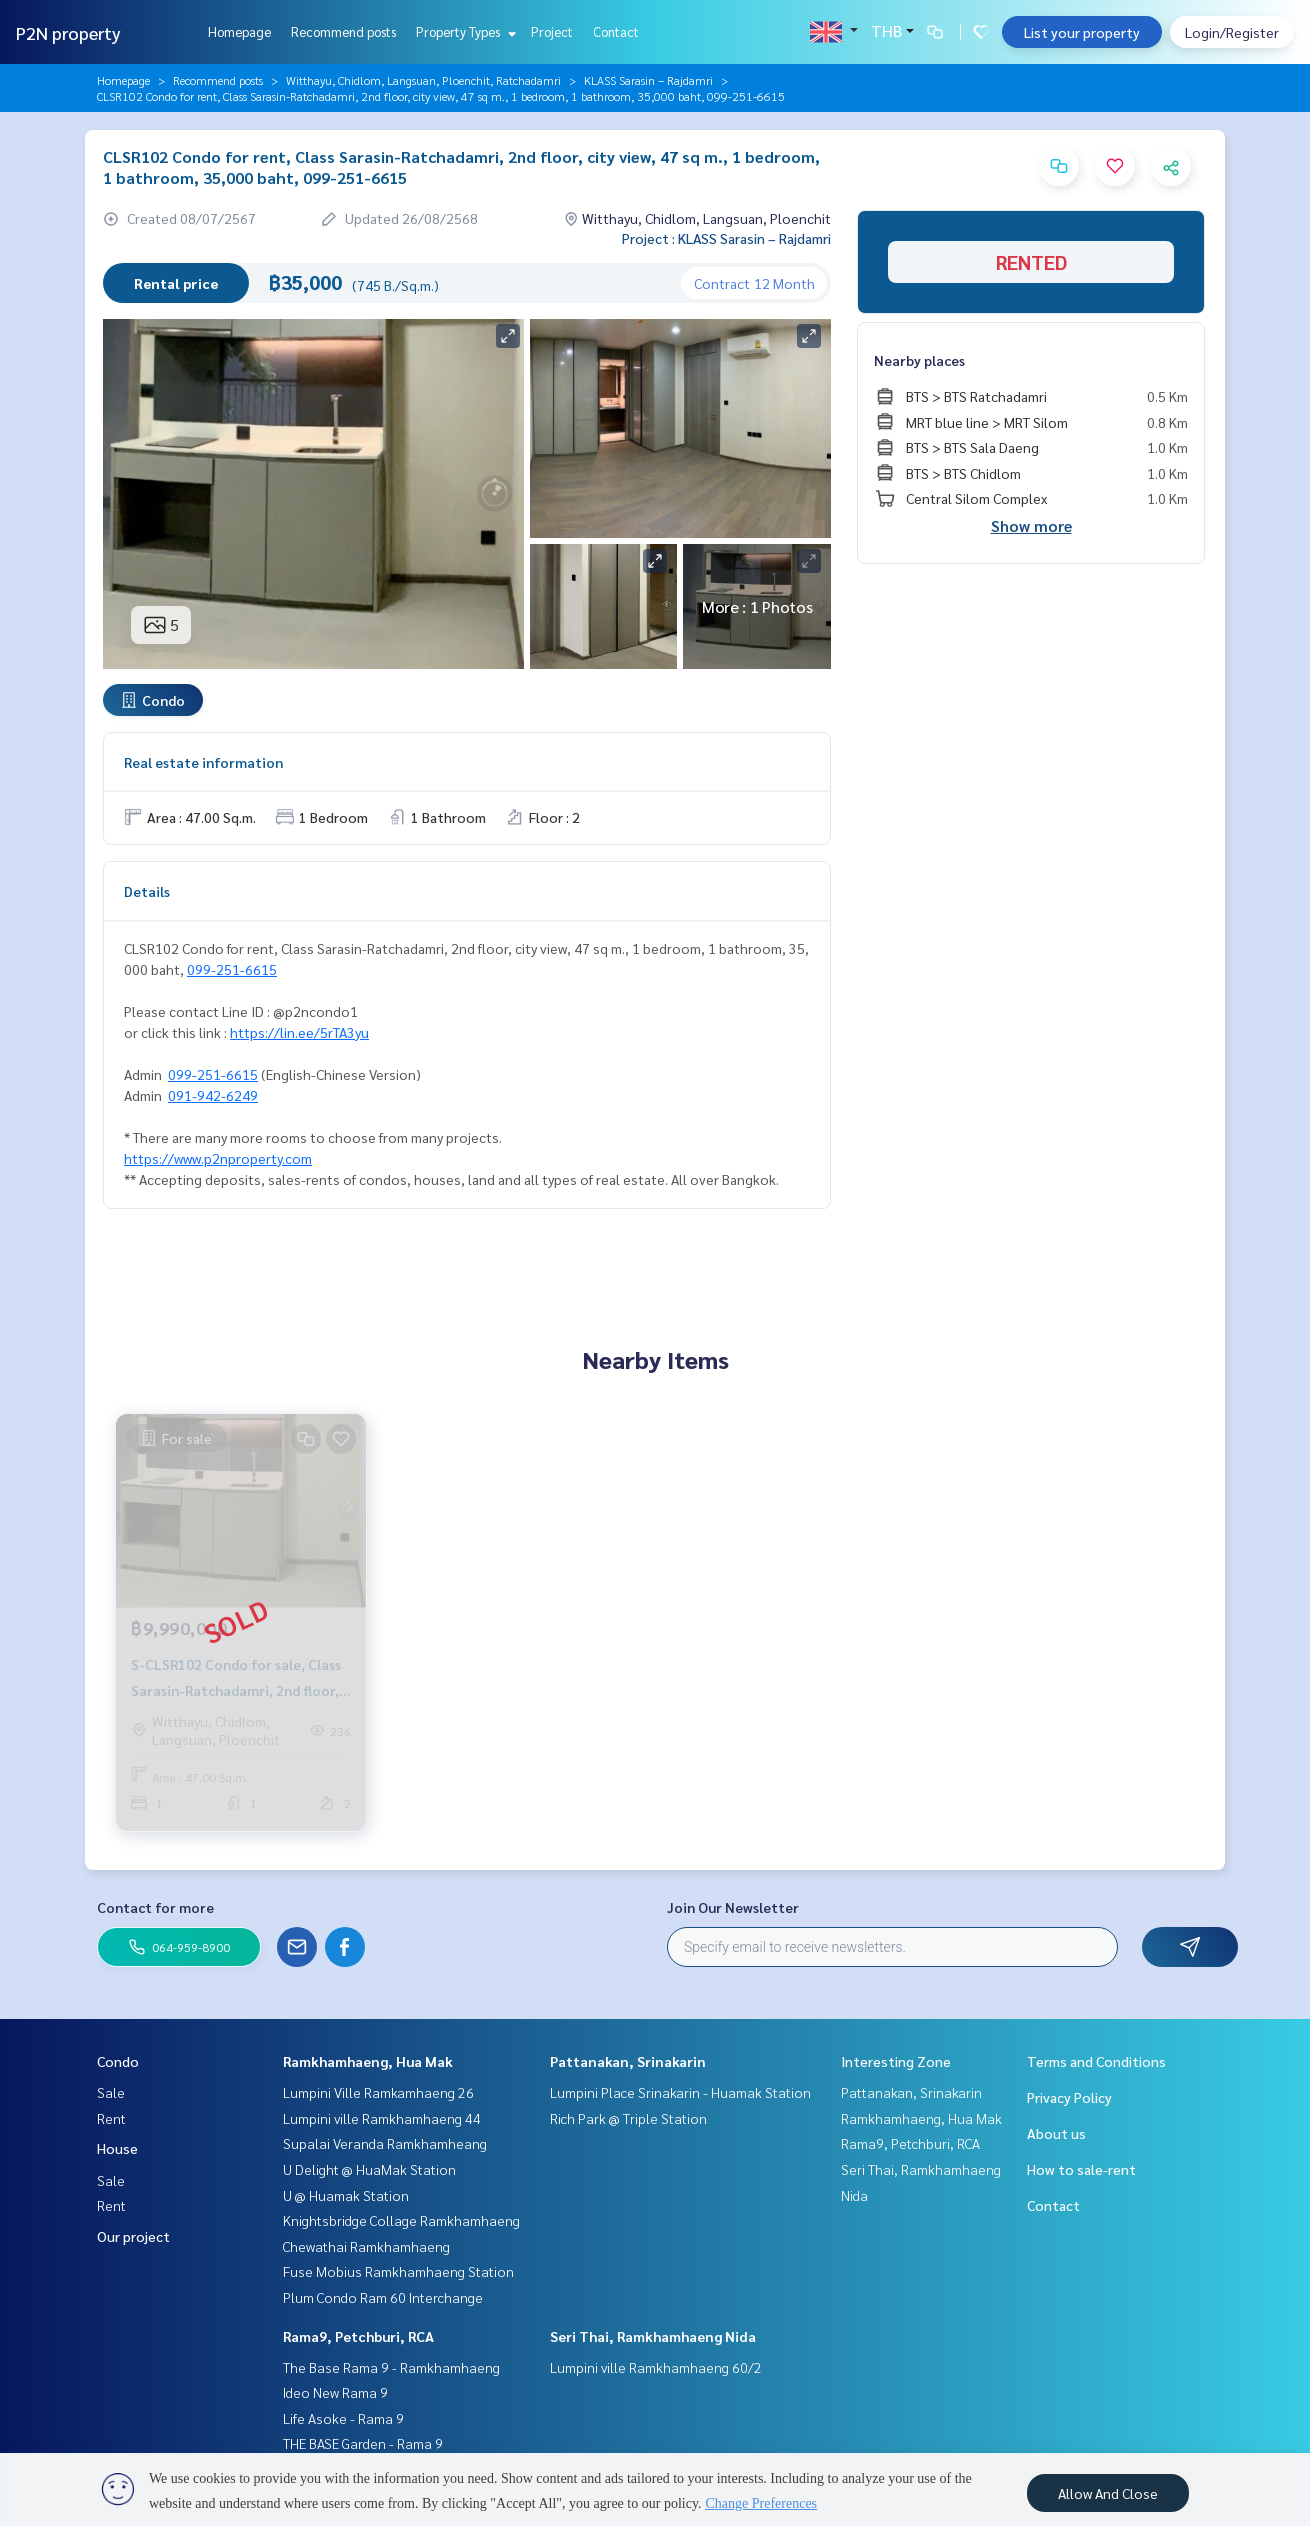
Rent (111, 2118)
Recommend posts (343, 31)
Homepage (239, 31)
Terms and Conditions (1096, 2061)
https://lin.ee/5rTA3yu (299, 1032)
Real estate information (203, 762)
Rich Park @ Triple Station (628, 2118)
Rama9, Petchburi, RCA (358, 2336)
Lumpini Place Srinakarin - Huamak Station (680, 2092)
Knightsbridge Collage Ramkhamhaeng (401, 2220)
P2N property (68, 32)
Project (552, 31)
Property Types (463, 31)
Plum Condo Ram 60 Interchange (383, 2297)
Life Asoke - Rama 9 (343, 2418)
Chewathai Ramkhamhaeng (366, 2246)
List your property (1082, 32)
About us (1056, 2133)
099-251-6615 (232, 969)
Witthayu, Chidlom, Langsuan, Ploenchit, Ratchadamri (423, 80)
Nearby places (919, 360)
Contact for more (155, 1907)
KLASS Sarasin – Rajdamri (648, 80)
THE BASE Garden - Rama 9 (363, 2443)
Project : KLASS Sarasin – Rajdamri (726, 238)
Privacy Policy (1069, 2097)
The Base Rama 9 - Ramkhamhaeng (391, 2367)
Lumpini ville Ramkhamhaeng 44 (382, 2118)
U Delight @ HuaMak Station (369, 2169)
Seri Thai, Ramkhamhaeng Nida (653, 2336)
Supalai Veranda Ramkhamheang (385, 2143)
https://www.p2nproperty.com (218, 1158)
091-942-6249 (213, 1095)
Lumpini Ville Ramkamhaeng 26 (378, 2092)
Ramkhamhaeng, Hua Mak (368, 2061)
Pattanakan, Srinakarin (628, 2061)
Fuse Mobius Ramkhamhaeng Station (398, 2271)
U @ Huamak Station (346, 2195)
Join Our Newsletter (733, 1907)
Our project (133, 2236)
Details (147, 891)
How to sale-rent (1081, 2169)
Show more (1031, 525)
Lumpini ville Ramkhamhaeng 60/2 (656, 2367)
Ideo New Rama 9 (335, 2392)
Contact (616, 31)
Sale (111, 2092)
